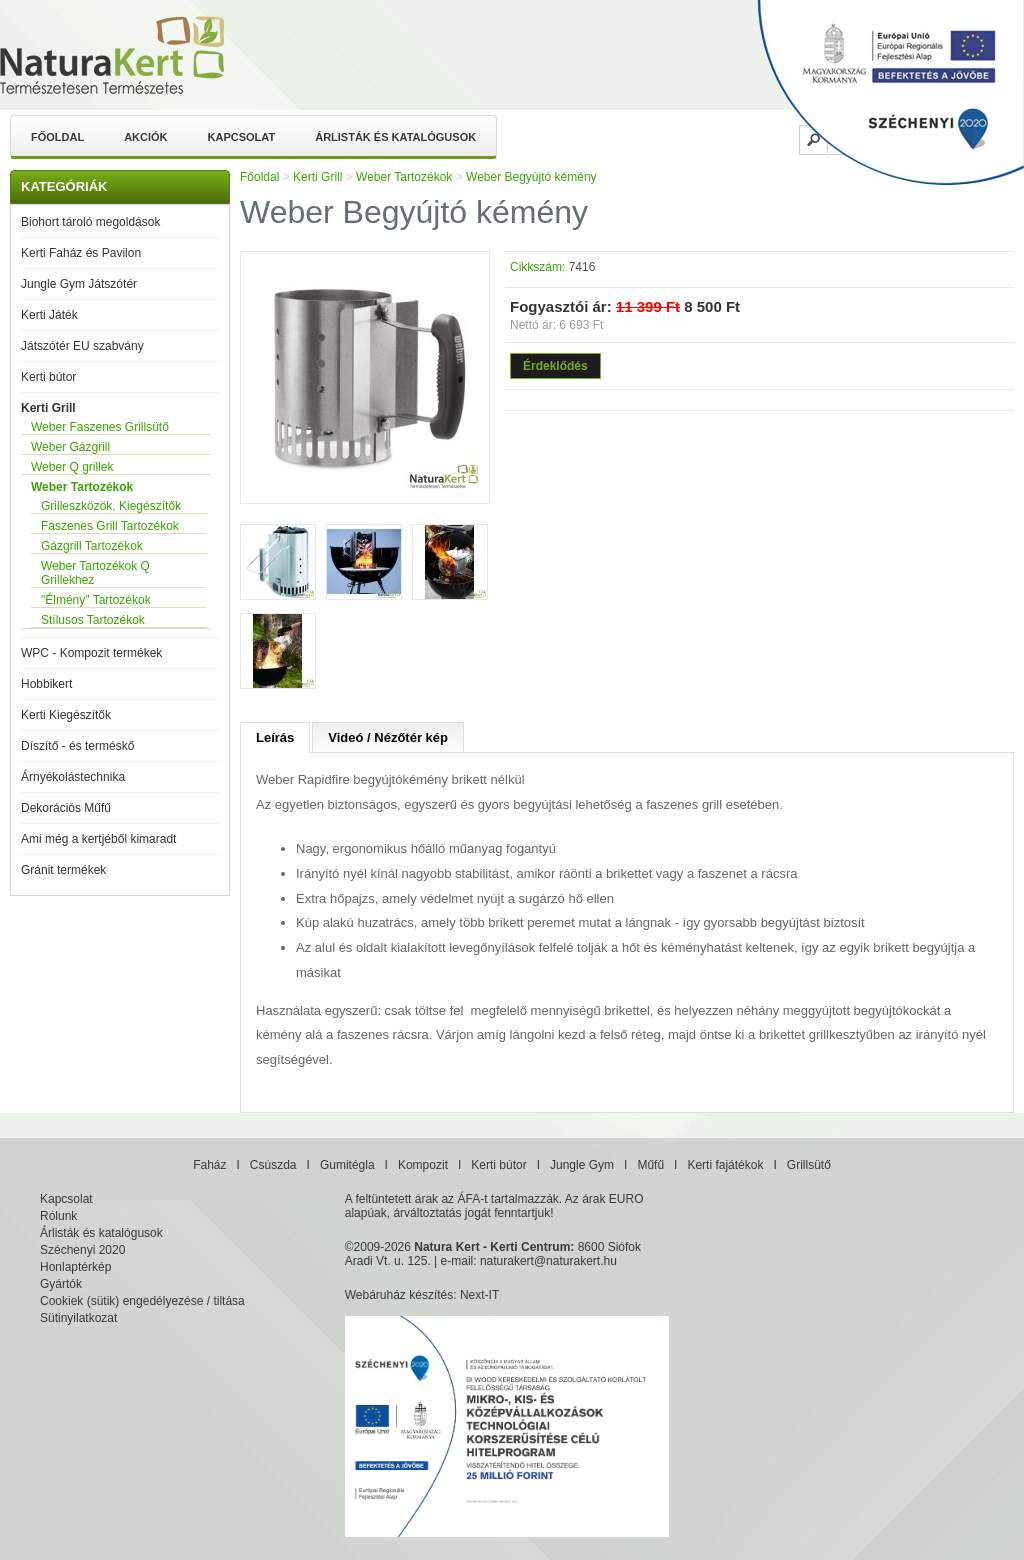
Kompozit (423, 1165)
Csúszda (273, 1165)
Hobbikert (46, 684)
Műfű (650, 1165)
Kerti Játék (49, 315)
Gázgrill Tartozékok (92, 546)
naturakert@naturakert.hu (548, 1261)
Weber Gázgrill (70, 447)
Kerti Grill (48, 408)
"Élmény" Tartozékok (96, 600)
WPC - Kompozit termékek (91, 653)
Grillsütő (809, 1165)
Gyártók (61, 1284)
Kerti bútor (48, 377)
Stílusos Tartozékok (93, 620)
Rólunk (58, 1216)
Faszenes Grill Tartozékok (110, 526)
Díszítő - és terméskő (77, 746)
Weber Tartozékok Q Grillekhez (95, 573)
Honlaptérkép (75, 1267)
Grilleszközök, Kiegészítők (111, 506)
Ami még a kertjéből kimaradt (98, 839)
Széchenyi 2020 (82, 1250)
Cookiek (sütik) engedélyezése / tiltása (142, 1301)
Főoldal (57, 137)
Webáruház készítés (399, 1295)
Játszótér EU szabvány (82, 346)
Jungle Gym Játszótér (79, 284)
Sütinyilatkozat (78, 1318)
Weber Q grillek (72, 467)
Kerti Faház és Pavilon (81, 253)
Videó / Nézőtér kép (388, 737)
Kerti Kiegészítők (66, 715)
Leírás (275, 737)
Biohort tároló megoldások (90, 222)
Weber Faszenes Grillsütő (100, 427)
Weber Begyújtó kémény (531, 177)
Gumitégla (347, 1165)
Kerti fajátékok (725, 1165)
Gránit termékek (63, 870)
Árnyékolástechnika (73, 777)
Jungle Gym (582, 1165)
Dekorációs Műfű (66, 808)
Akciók (145, 137)
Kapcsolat (242, 137)
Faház (209, 1165)
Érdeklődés (555, 366)
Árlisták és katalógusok (395, 137)
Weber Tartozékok (82, 487)
